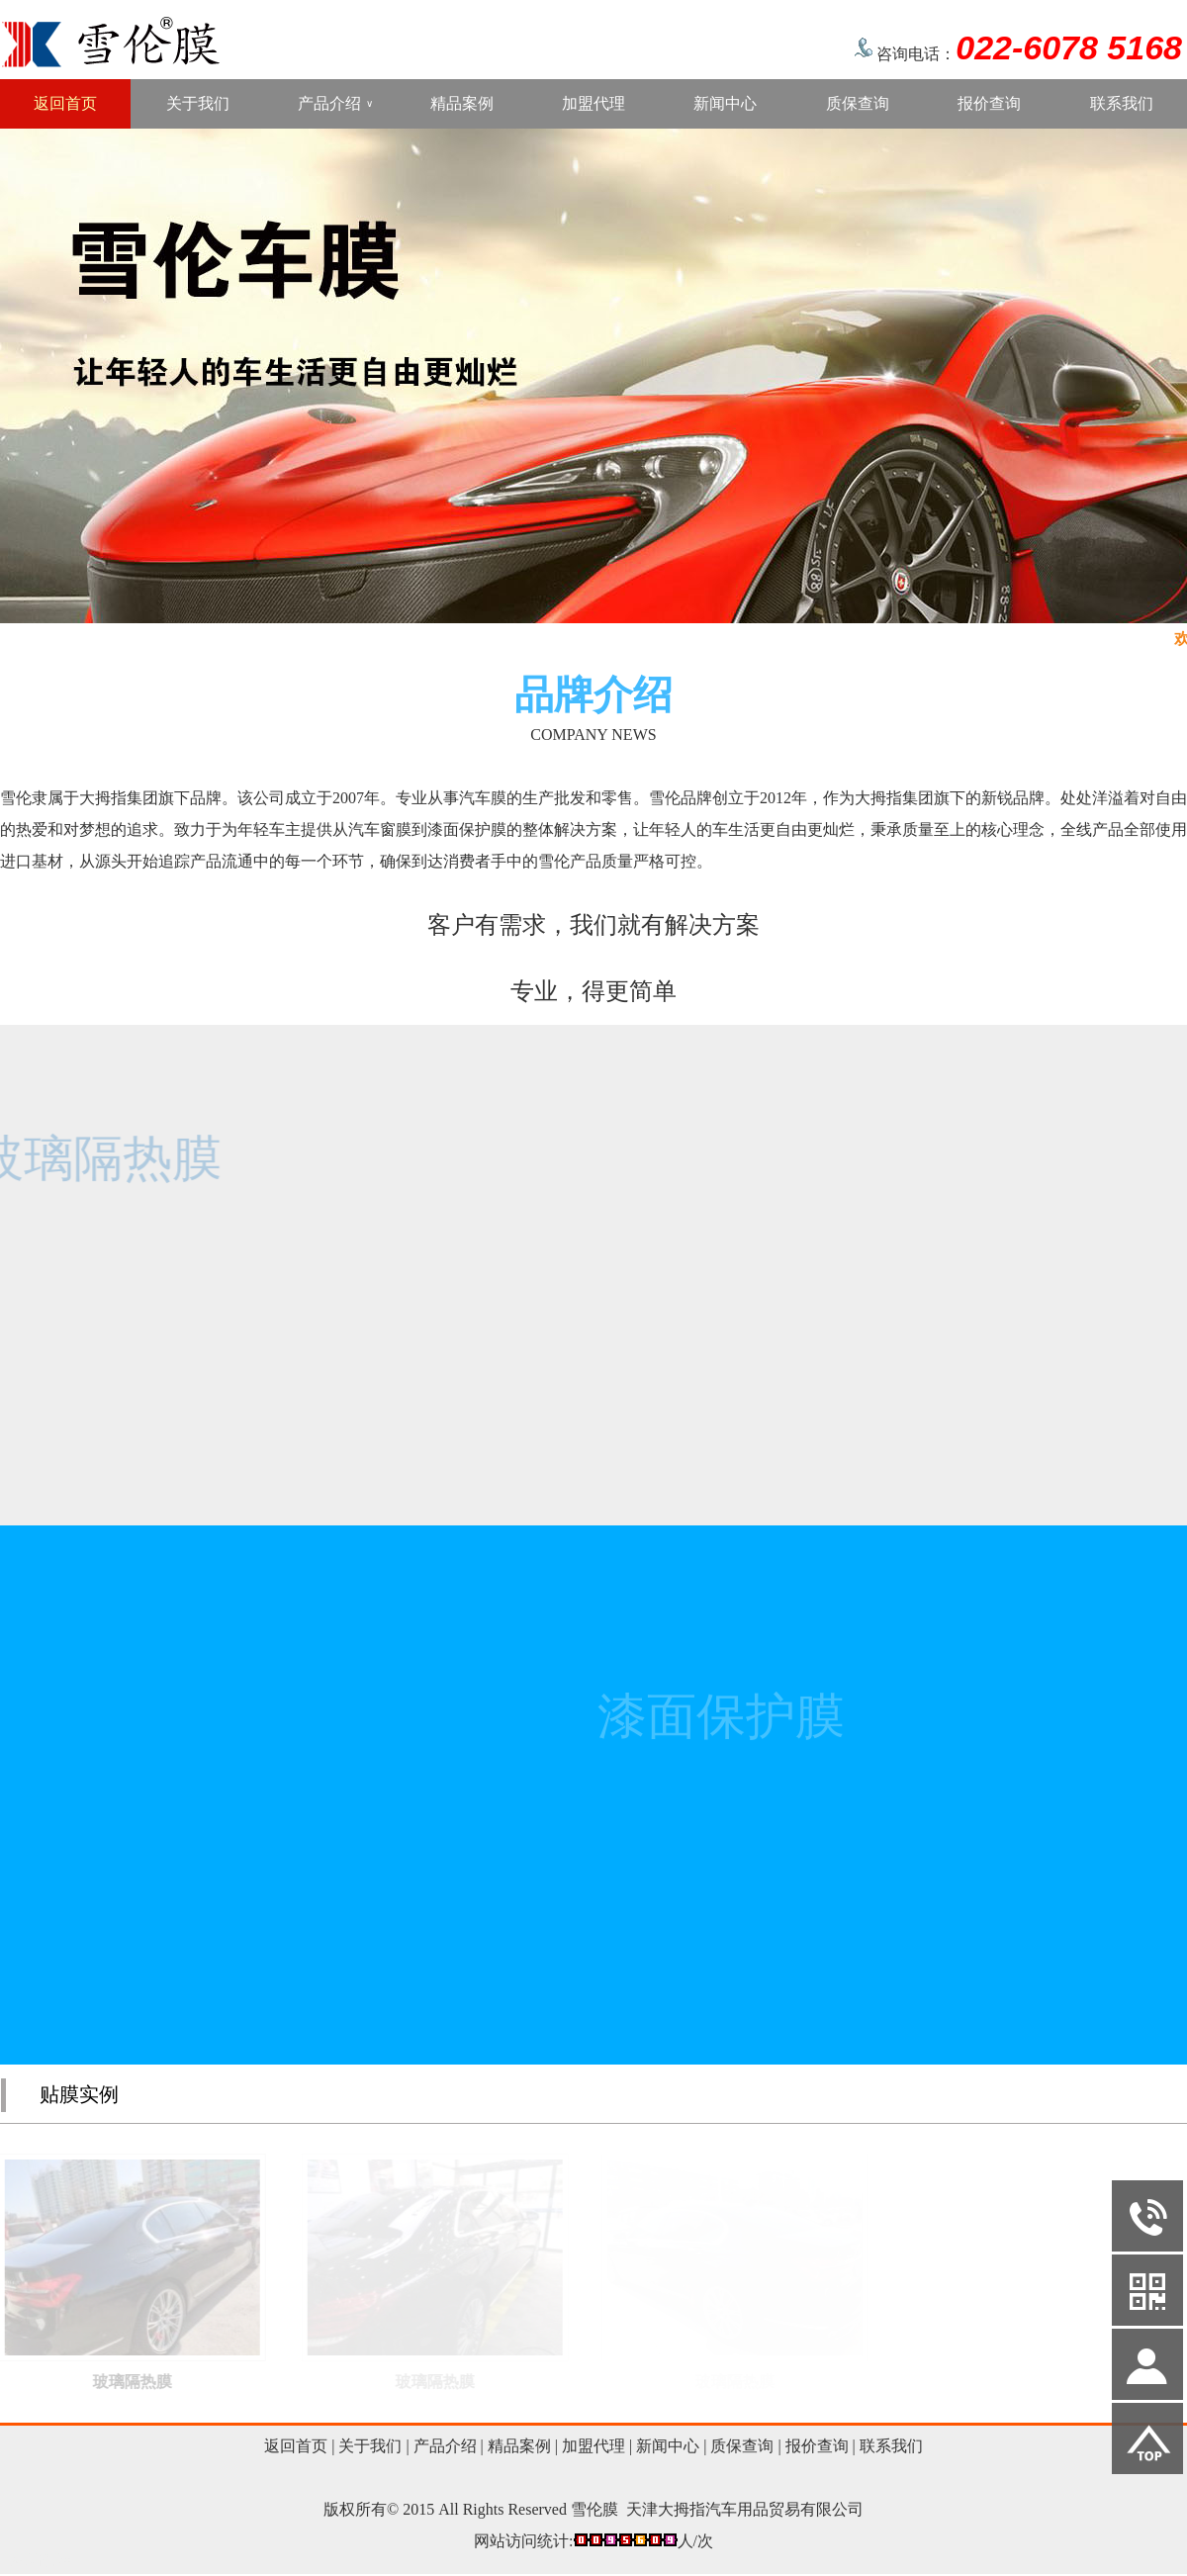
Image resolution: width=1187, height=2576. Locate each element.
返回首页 (65, 103)
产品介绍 (335, 104)
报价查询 (989, 103)
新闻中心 (725, 103)
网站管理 (41, 2559)
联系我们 (1121, 103)
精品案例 (462, 103)
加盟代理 (593, 103)
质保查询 (857, 103)
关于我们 (197, 103)
